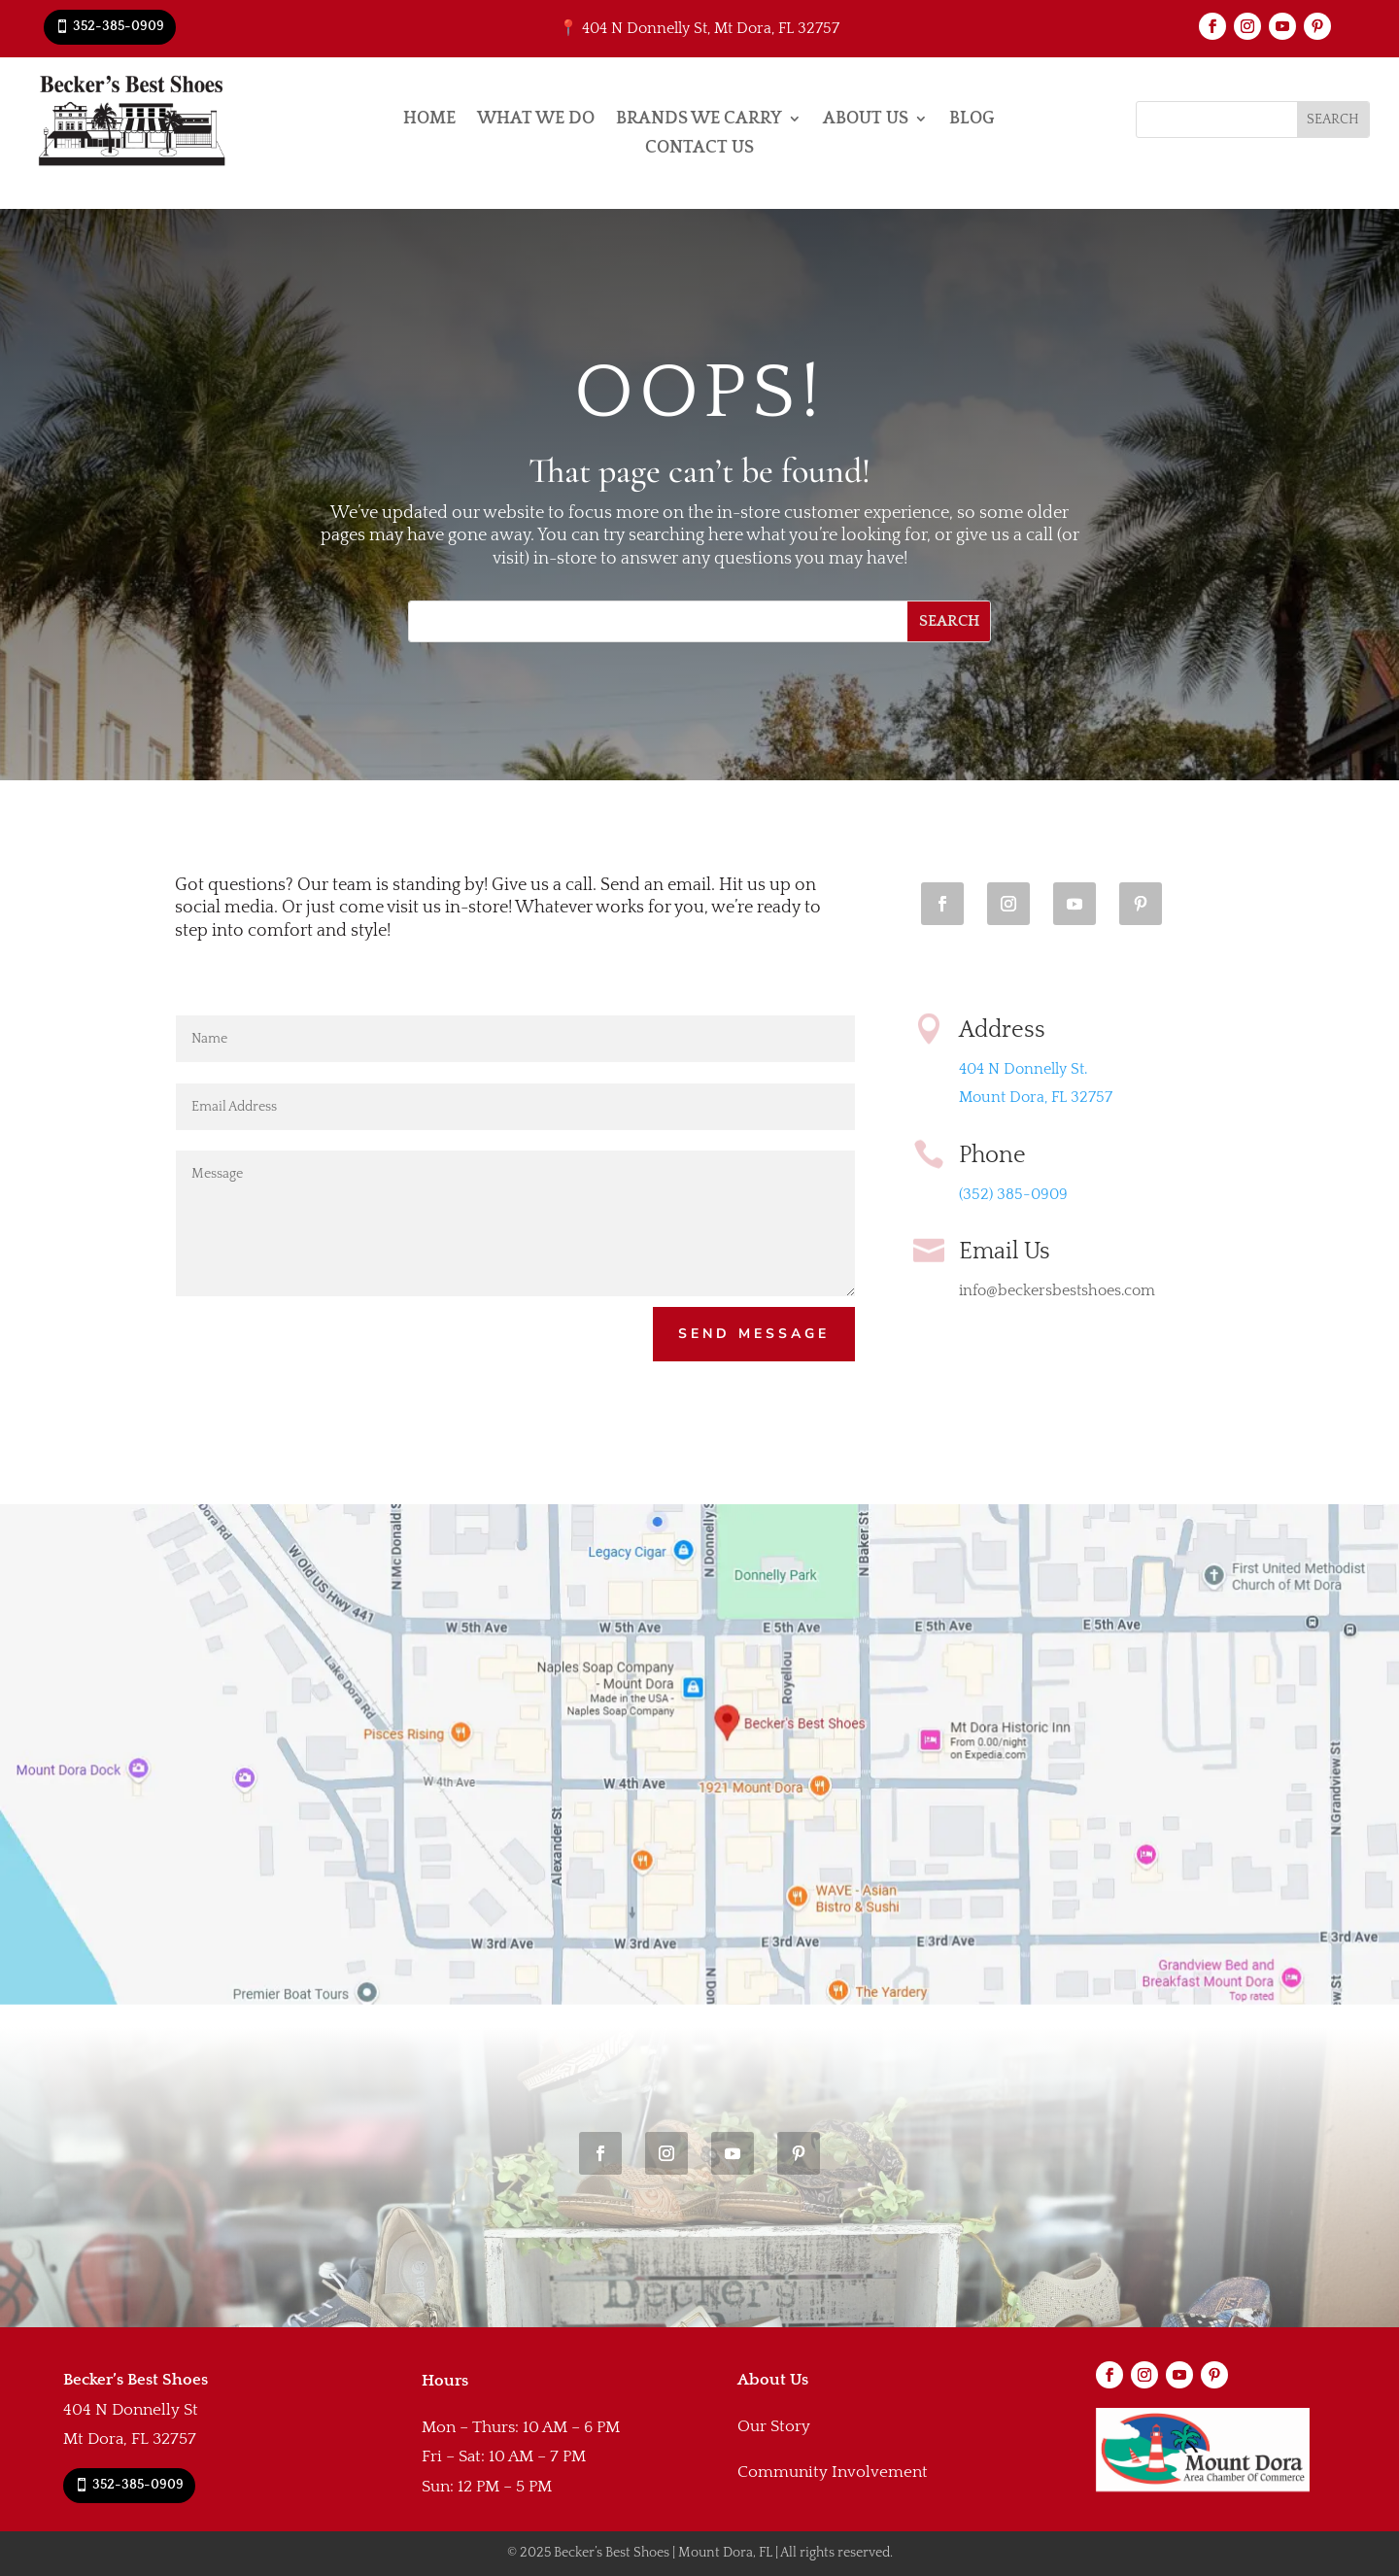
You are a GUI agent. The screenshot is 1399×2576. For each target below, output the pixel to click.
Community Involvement (832, 2472)
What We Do (536, 120)
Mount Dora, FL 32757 (1035, 1097)
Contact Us (699, 149)
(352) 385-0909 (1013, 1194)
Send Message (754, 1333)
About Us (865, 120)
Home (429, 120)
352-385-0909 (118, 26)
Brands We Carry (699, 120)
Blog (972, 120)
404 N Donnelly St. (1023, 1069)
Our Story (773, 2426)
